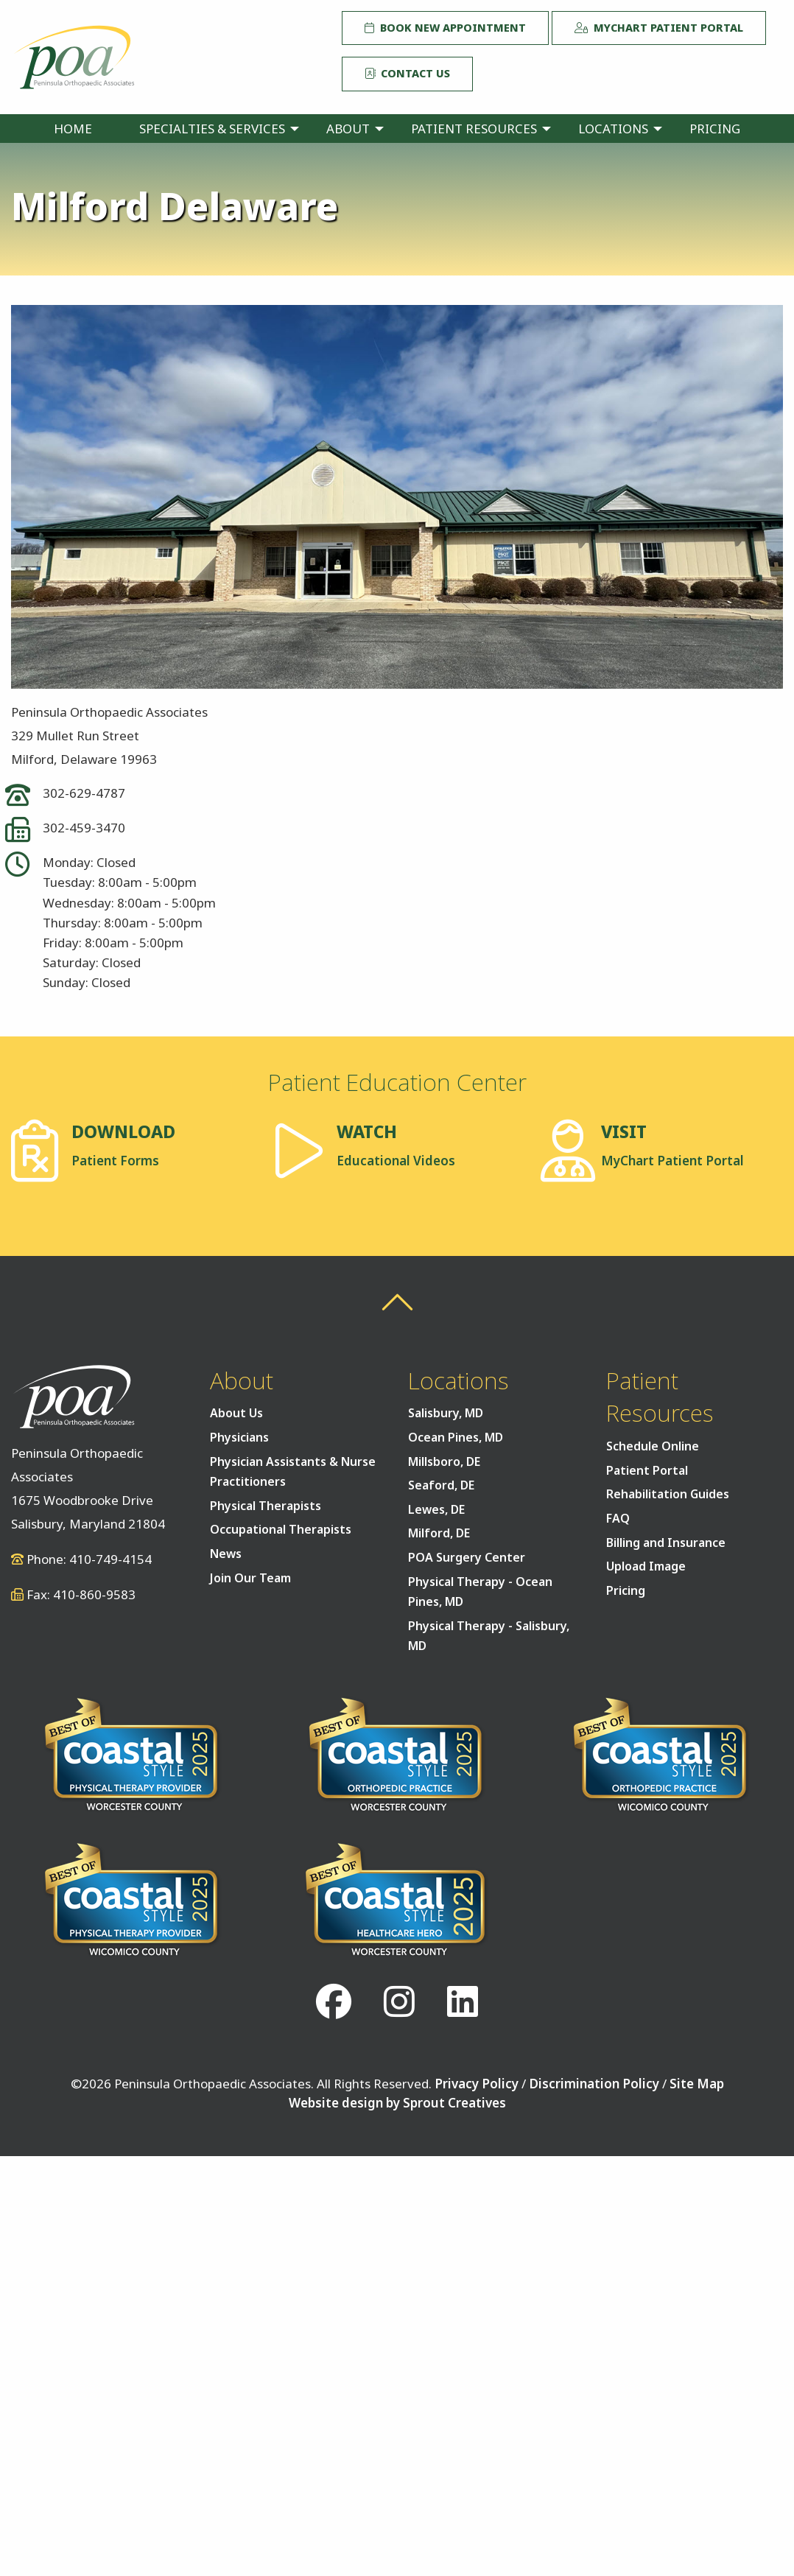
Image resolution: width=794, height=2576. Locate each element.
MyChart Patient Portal (659, 28)
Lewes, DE (436, 1509)
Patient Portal (647, 1470)
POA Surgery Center (466, 1557)
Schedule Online (652, 1446)
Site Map (697, 2083)
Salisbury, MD (445, 1413)
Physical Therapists (265, 1506)
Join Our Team (250, 1578)
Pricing (714, 128)
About (348, 128)
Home (73, 128)
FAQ (618, 1518)
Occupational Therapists (280, 1529)
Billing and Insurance (666, 1542)
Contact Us (407, 73)
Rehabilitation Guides (667, 1494)
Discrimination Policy (594, 2083)
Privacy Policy (477, 2083)
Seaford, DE (441, 1485)
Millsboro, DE (444, 1461)
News (226, 1553)
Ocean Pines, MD (455, 1437)
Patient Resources (474, 128)
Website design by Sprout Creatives (397, 2102)
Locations (613, 128)
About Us (236, 1413)
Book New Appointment (445, 28)
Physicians (239, 1437)
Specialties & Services (212, 128)
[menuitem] (73, 128)
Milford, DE (439, 1533)
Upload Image (646, 1566)
